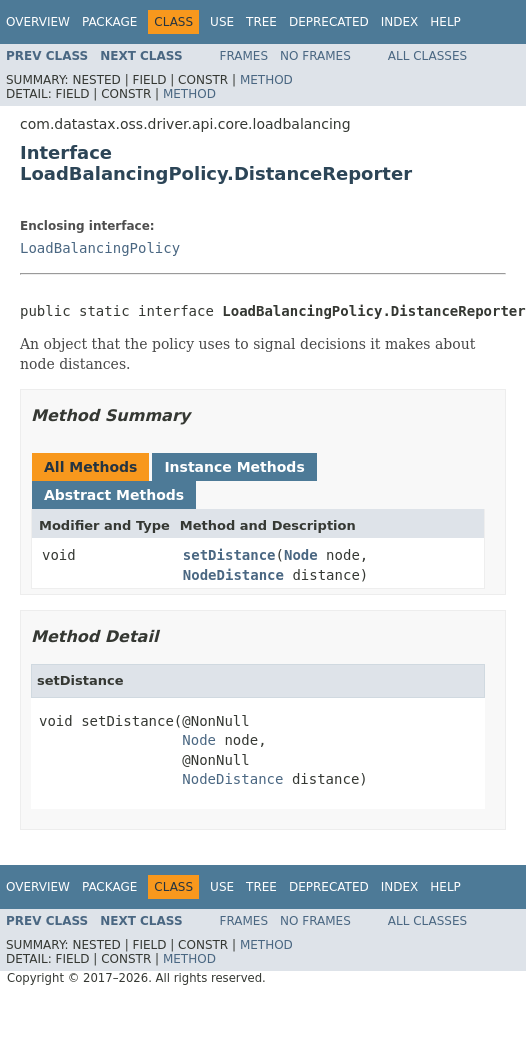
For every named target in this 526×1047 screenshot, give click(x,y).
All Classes (427, 56)
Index (400, 22)
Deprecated (329, 22)
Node (301, 555)
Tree (261, 22)
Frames (244, 56)
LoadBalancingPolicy (100, 248)
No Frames (315, 56)
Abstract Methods (114, 495)
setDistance (229, 555)
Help (445, 22)
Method (266, 80)
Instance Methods (234, 467)
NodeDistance (233, 575)
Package (109, 22)
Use (222, 22)
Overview (38, 22)
